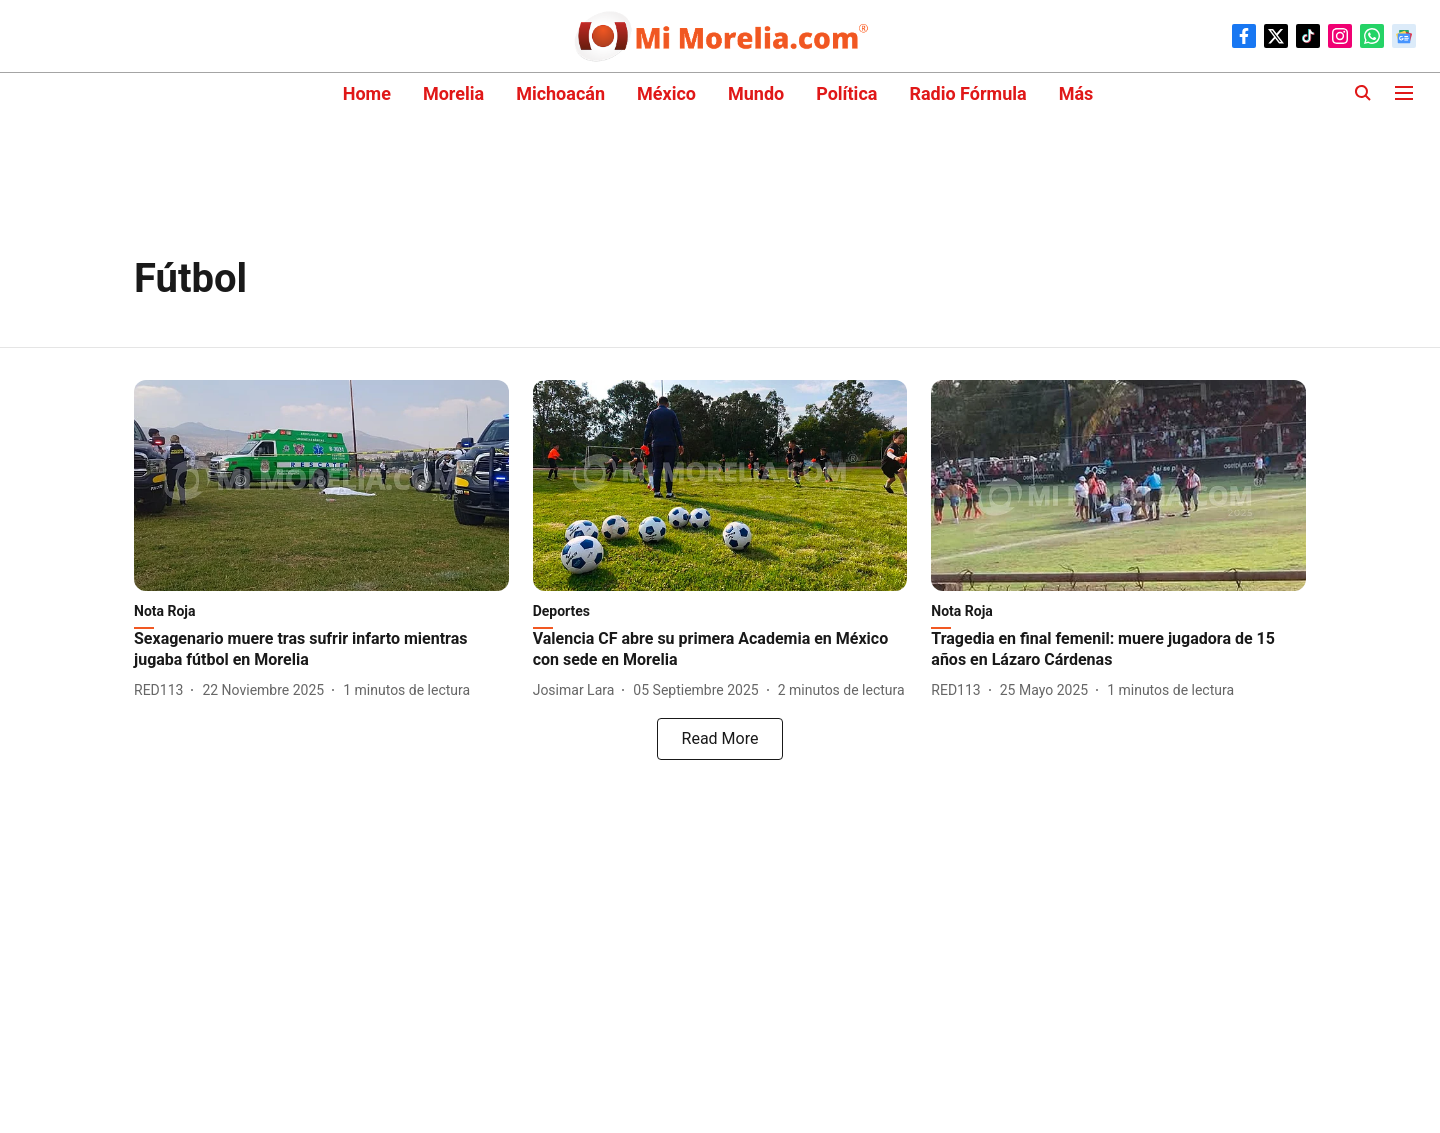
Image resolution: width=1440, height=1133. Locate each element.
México (666, 93)
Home (367, 93)
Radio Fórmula (967, 93)
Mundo (756, 93)
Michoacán (560, 93)
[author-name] (162, 690)
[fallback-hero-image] (321, 485)
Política (846, 93)
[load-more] (720, 739)
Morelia (453, 93)
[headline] (321, 650)
